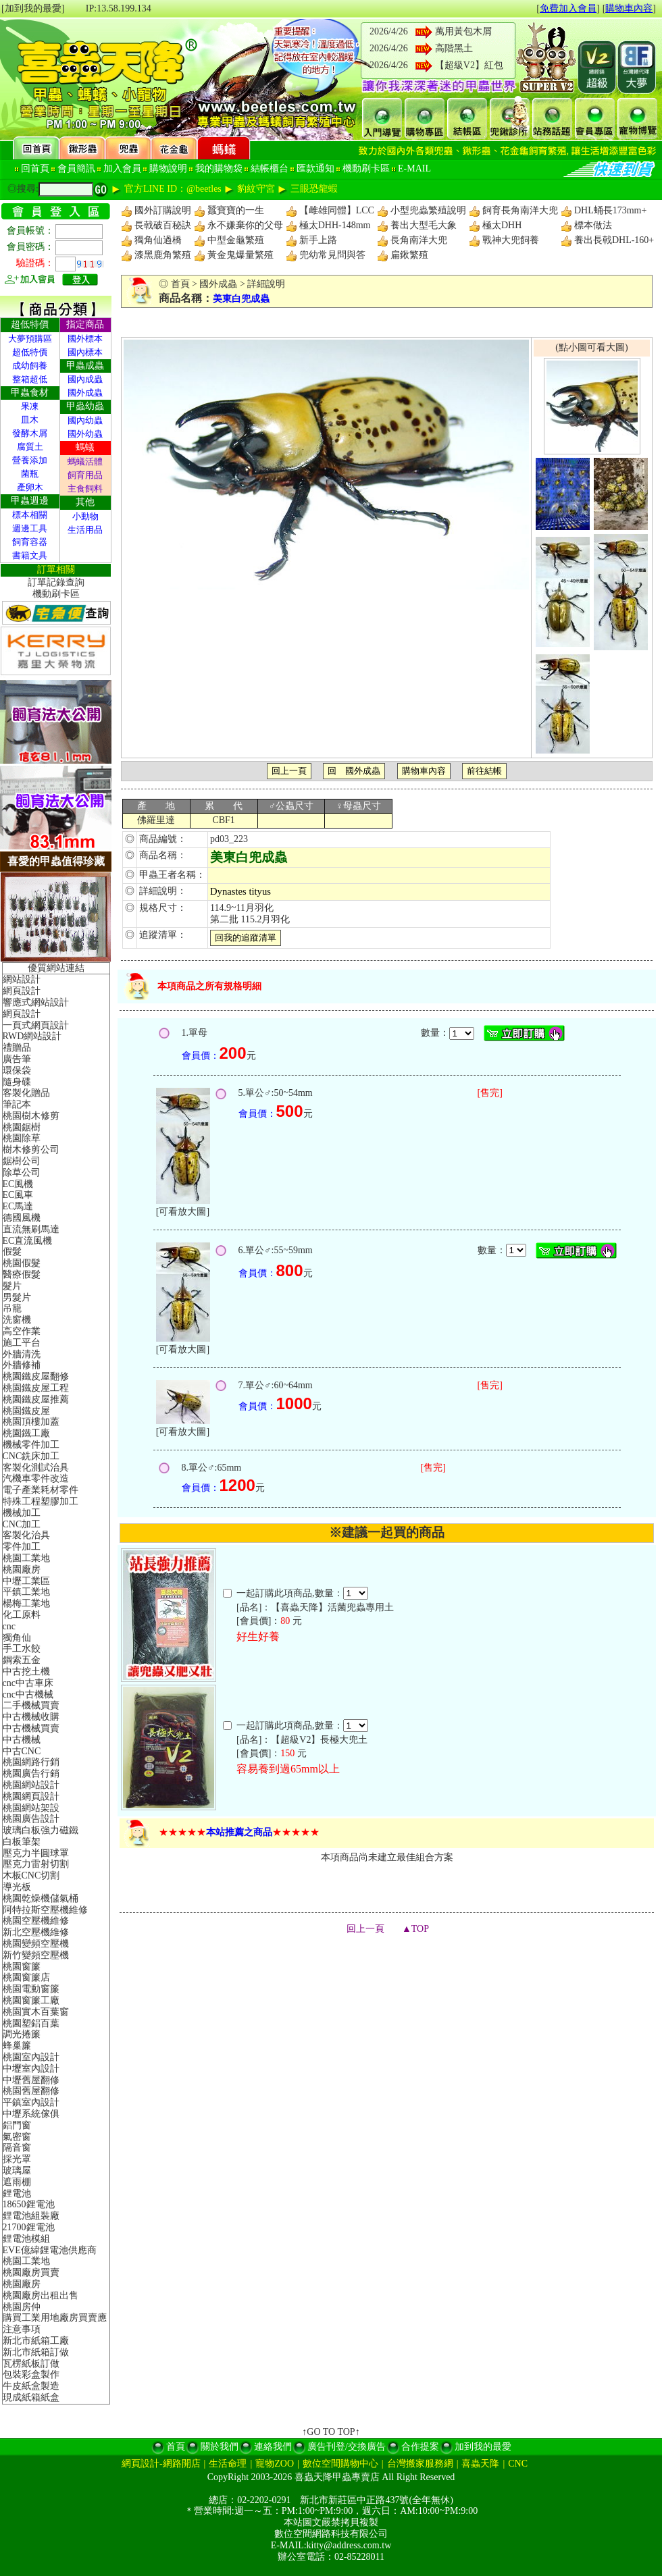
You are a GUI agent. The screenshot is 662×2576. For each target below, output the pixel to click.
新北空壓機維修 (36, 1932)
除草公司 (22, 1172)
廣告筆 (17, 1059)
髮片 (12, 1286)
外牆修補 (22, 1365)
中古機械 (22, 1740)
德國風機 (22, 1218)
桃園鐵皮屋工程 (36, 1388)
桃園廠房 (22, 1570)
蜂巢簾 (17, 2046)
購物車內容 (629, 8)
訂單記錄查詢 (56, 582)
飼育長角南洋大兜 (520, 210)
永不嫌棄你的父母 (245, 225)
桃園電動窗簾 (31, 1989)
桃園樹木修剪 (31, 1116)
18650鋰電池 (29, 2204)
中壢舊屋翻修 (31, 2080)
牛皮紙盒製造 (31, 2386)
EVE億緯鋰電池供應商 (50, 2250)
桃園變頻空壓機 (36, 1944)
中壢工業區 (26, 1581)
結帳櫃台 (269, 168)
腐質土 (30, 447)
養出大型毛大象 (423, 225)
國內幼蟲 (85, 420)
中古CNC (22, 1751)
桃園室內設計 (31, 2057)
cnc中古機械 (28, 1694)
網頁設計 (22, 991)
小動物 (85, 516)
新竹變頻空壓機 (36, 1955)
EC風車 (18, 1195)
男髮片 (17, 1297)
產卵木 (30, 487)
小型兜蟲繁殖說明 (428, 210)
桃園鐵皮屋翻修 (36, 1376)
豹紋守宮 (256, 189)
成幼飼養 (29, 366)
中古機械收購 (31, 1717)
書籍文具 (29, 555)
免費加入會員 (568, 8)
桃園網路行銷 (31, 1762)
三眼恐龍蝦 (314, 189)
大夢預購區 (30, 339)
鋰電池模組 (26, 2239)
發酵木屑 (29, 433)
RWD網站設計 (32, 1036)
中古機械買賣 (31, 1728)
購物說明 (168, 168)
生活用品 (85, 530)
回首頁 (35, 168)
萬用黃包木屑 (463, 31)
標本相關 (29, 515)
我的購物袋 (219, 168)
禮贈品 (17, 1048)
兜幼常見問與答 (332, 255)
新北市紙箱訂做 (36, 2352)
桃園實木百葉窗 (36, 2012)
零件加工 (22, 1547)
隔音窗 (17, 2148)
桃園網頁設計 (31, 1796)
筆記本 (17, 1104)
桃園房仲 (22, 2307)
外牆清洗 (22, 1354)
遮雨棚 (17, 2182)
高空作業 (22, 1331)
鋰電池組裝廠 (31, 2216)
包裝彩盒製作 (31, 2374)
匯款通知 (315, 168)
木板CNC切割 (31, 1875)
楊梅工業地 (26, 1603)
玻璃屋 (17, 2170)
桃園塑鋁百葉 (31, 2023)
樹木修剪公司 (31, 1150)
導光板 (17, 1887)
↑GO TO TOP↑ (330, 2432)
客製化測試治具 (36, 1468)
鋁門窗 (17, 2125)
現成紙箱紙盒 (31, 2397)
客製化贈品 (26, 1093)
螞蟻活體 (85, 461)
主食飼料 (85, 488)
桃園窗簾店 (26, 1977)
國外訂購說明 (162, 210)
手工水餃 (22, 1649)
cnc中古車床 (28, 1683)
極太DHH (501, 225)
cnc (9, 1626)
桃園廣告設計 (31, 1819)
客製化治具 (26, 1535)
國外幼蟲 (85, 434)
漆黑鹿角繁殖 (162, 255)
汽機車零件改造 (36, 1478)
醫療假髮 (22, 1274)
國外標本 (85, 339)
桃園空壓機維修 (36, 1921)
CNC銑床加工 (31, 1456)
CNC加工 (22, 1524)
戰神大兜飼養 (510, 240)
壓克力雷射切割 (36, 1864)
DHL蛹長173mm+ (610, 210)
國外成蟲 (85, 393)
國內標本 (85, 352)
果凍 (30, 406)
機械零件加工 (31, 1445)
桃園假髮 (22, 1263)
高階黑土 (454, 48)
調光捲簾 (22, 2034)
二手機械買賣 (31, 1705)
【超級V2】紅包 (469, 65)
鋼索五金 (22, 1660)
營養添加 (29, 460)
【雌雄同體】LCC (336, 210)
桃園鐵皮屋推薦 (36, 1399)
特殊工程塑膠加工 (40, 1501)
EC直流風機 (28, 1241)
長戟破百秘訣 (162, 225)
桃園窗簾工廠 (31, 2000)
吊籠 (12, 1308)
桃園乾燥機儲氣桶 (40, 1898)
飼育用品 (85, 475)
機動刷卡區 (366, 168)
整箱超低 (29, 379)
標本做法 (593, 225)
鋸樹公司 (22, 1161)
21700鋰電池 (29, 2227)
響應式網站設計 (36, 1002)
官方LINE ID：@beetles (173, 189)
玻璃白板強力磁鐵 (40, 1830)
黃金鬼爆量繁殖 (240, 255)
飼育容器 (29, 542)
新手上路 (318, 240)
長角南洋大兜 (418, 240)
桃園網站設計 (31, 1785)
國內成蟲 (85, 379)
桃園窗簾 (22, 1967)
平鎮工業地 (26, 1592)
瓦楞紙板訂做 (31, 2364)
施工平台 (22, 1343)
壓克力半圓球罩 (36, 1853)
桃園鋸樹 (22, 1127)
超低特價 (29, 352)
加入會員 (122, 168)
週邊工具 (29, 528)
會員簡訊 (76, 168)
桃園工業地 (26, 1558)
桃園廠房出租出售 (40, 2295)
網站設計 (22, 979)
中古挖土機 (26, 1671)
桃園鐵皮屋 (26, 1411)
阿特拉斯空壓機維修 (45, 1910)
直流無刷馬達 (31, 1229)
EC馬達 (18, 1206)
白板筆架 (22, 1842)
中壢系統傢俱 (31, 2114)
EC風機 (18, 1184)
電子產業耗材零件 (40, 1490)
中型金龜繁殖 (235, 240)
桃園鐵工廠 (26, 1433)
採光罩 (17, 2159)
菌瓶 (30, 474)
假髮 (12, 1251)
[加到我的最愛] (32, 8)
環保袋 (17, 1071)
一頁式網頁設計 (36, 1025)
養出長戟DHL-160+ (614, 240)
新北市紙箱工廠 (36, 2341)
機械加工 (22, 1513)
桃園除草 (22, 1138)
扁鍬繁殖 (409, 255)
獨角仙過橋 (158, 240)
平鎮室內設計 (31, 2102)
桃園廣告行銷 (31, 1773)
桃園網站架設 (31, 1808)
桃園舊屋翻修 (31, 2091)
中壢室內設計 (31, 2069)
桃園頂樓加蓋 (31, 1422)
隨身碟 (17, 1082)
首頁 (180, 284)
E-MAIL (414, 168)
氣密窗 (17, 2137)
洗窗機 (17, 1320)
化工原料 (22, 1615)
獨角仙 (17, 1638)
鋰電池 (17, 2193)
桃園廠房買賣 (31, 2272)
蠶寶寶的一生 (235, 210)
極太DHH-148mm (335, 225)
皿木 (30, 420)
